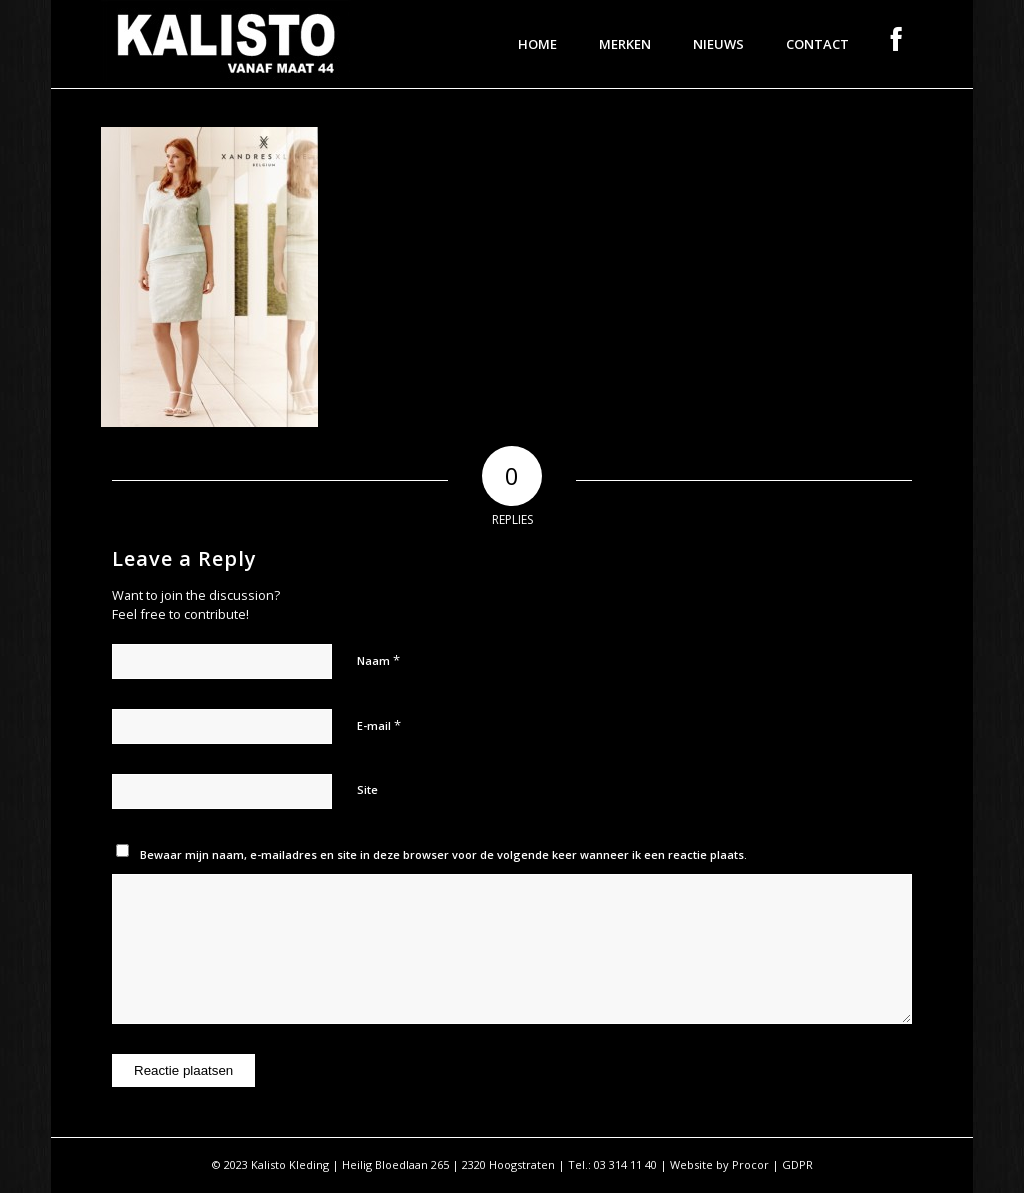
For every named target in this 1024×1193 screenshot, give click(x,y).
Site (367, 789)
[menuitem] (537, 44)
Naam (378, 660)
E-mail (379, 725)
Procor (750, 1164)
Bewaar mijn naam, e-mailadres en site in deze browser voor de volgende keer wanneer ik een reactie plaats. (443, 854)
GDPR (797, 1164)
